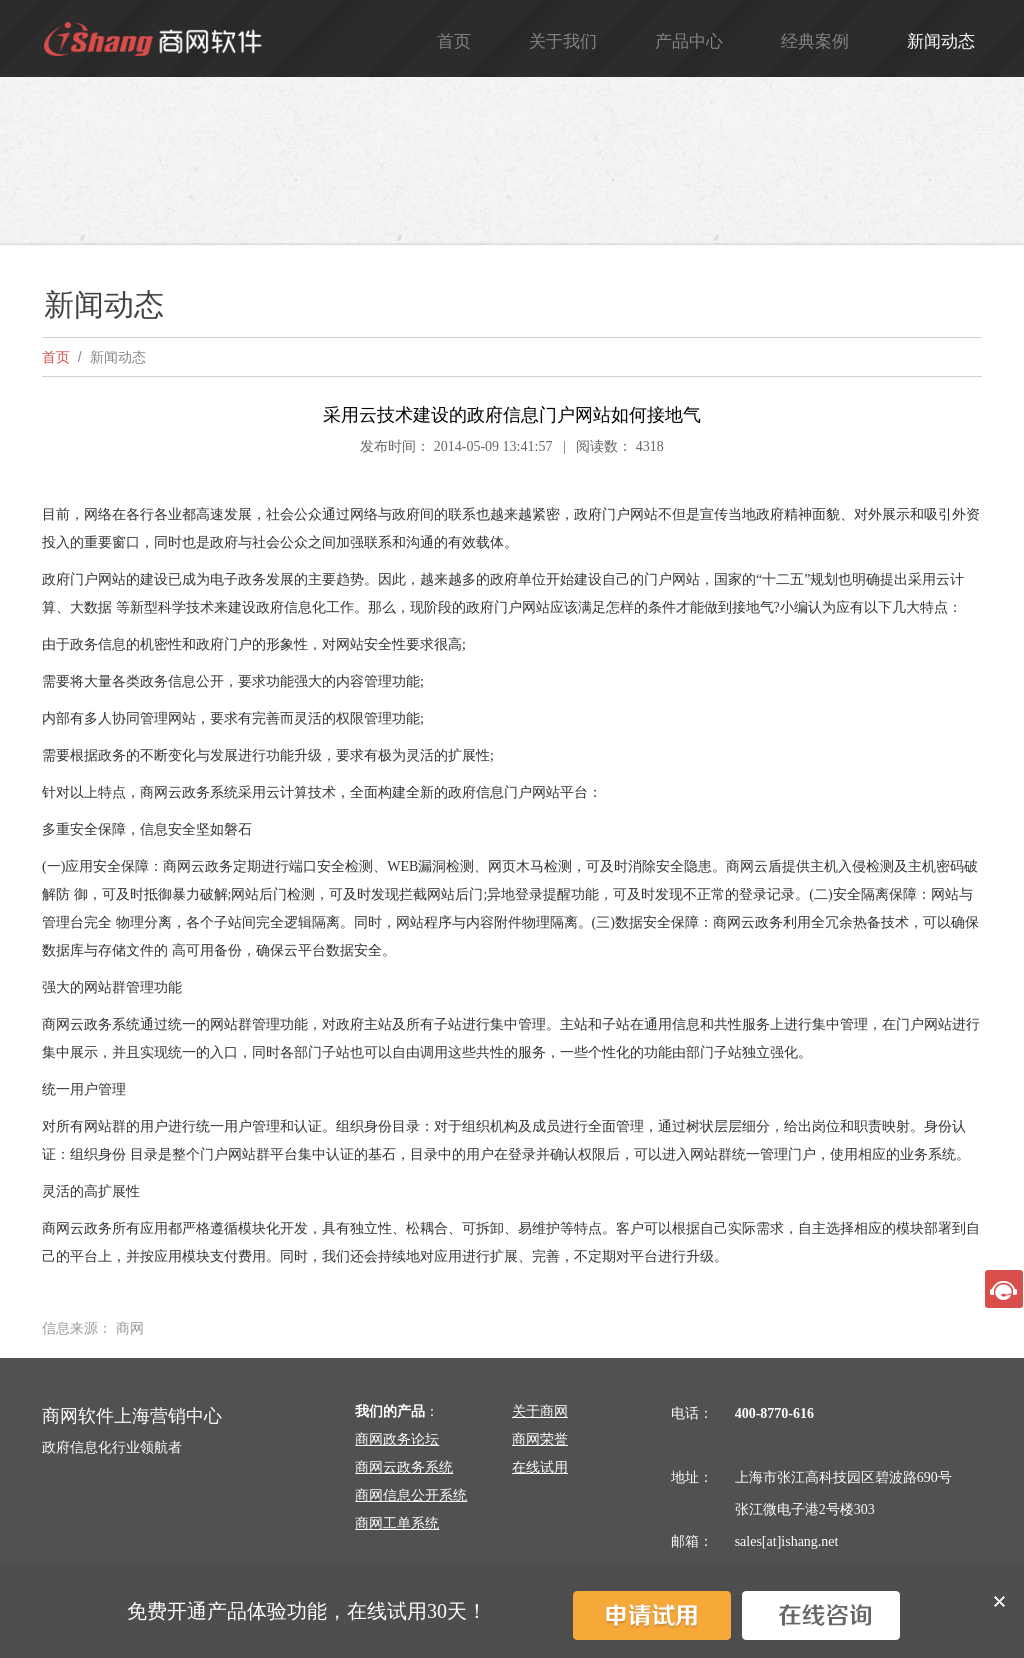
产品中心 (689, 41)
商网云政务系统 (404, 1467)
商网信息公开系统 (411, 1495)
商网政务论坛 (397, 1439)
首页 (454, 41)
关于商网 (540, 1411)
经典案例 (815, 41)
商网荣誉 (540, 1439)
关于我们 (563, 41)
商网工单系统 (397, 1523)
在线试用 (540, 1467)
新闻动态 (941, 41)
